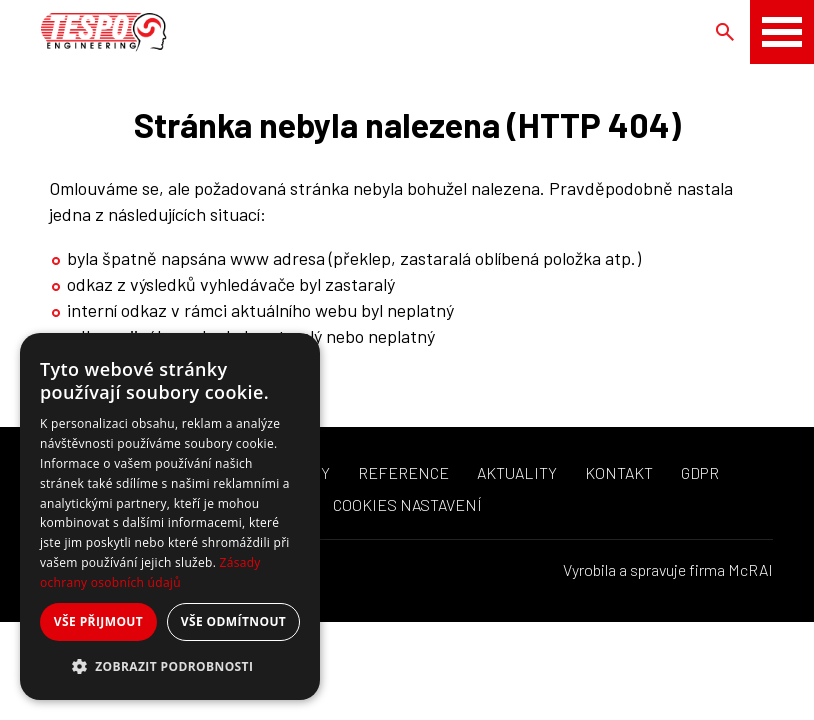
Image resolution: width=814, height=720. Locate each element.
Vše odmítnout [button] (233, 621)
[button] (170, 667)
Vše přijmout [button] (98, 621)
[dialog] (170, 516)
